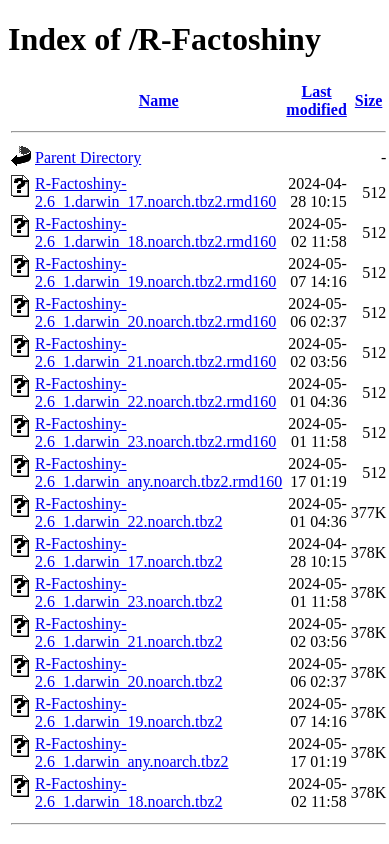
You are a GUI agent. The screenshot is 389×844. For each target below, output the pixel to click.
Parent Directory (88, 157)
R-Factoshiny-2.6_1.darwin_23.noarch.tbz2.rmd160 (155, 432)
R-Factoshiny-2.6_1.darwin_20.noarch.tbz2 (129, 672)
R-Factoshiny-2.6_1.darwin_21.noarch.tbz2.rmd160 (155, 352)
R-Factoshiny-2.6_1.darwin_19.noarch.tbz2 (129, 712)
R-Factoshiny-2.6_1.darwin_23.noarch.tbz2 (129, 592)
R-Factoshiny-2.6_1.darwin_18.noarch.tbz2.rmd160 (155, 232)
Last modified (316, 100)
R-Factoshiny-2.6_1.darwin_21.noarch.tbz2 (129, 632)
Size (369, 100)
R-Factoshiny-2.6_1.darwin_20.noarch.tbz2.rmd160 (155, 312)
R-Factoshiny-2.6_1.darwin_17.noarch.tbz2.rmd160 (155, 192)
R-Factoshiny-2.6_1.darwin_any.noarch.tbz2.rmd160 (158, 472)
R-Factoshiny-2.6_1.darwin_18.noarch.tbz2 (129, 792)
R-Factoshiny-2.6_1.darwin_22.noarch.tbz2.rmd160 (155, 392)
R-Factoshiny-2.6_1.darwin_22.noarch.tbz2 (129, 512)
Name (159, 100)
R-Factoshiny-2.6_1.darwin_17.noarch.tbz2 (129, 552)
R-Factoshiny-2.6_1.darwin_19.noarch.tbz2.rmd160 (155, 272)
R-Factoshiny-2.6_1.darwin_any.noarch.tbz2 (132, 752)
